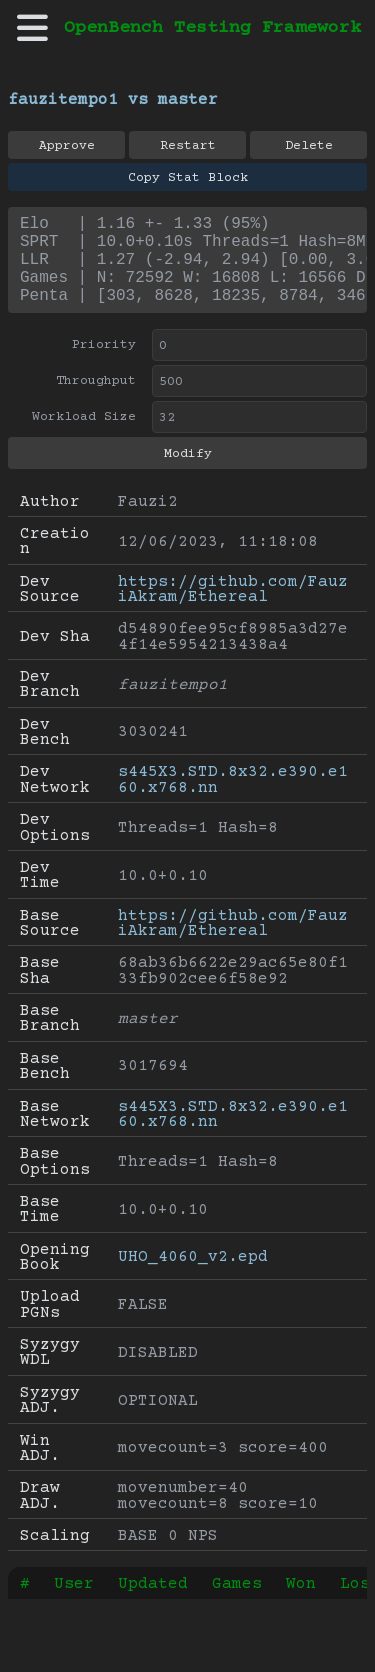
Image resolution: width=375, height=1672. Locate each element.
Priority (104, 365)
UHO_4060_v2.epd (193, 1277)
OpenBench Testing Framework (212, 28)
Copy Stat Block (188, 178)
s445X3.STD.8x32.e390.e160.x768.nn (233, 799)
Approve (67, 146)
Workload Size (84, 437)
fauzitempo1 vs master (113, 100)
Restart (188, 146)
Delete (309, 146)
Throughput (96, 401)
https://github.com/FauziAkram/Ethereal (233, 609)
